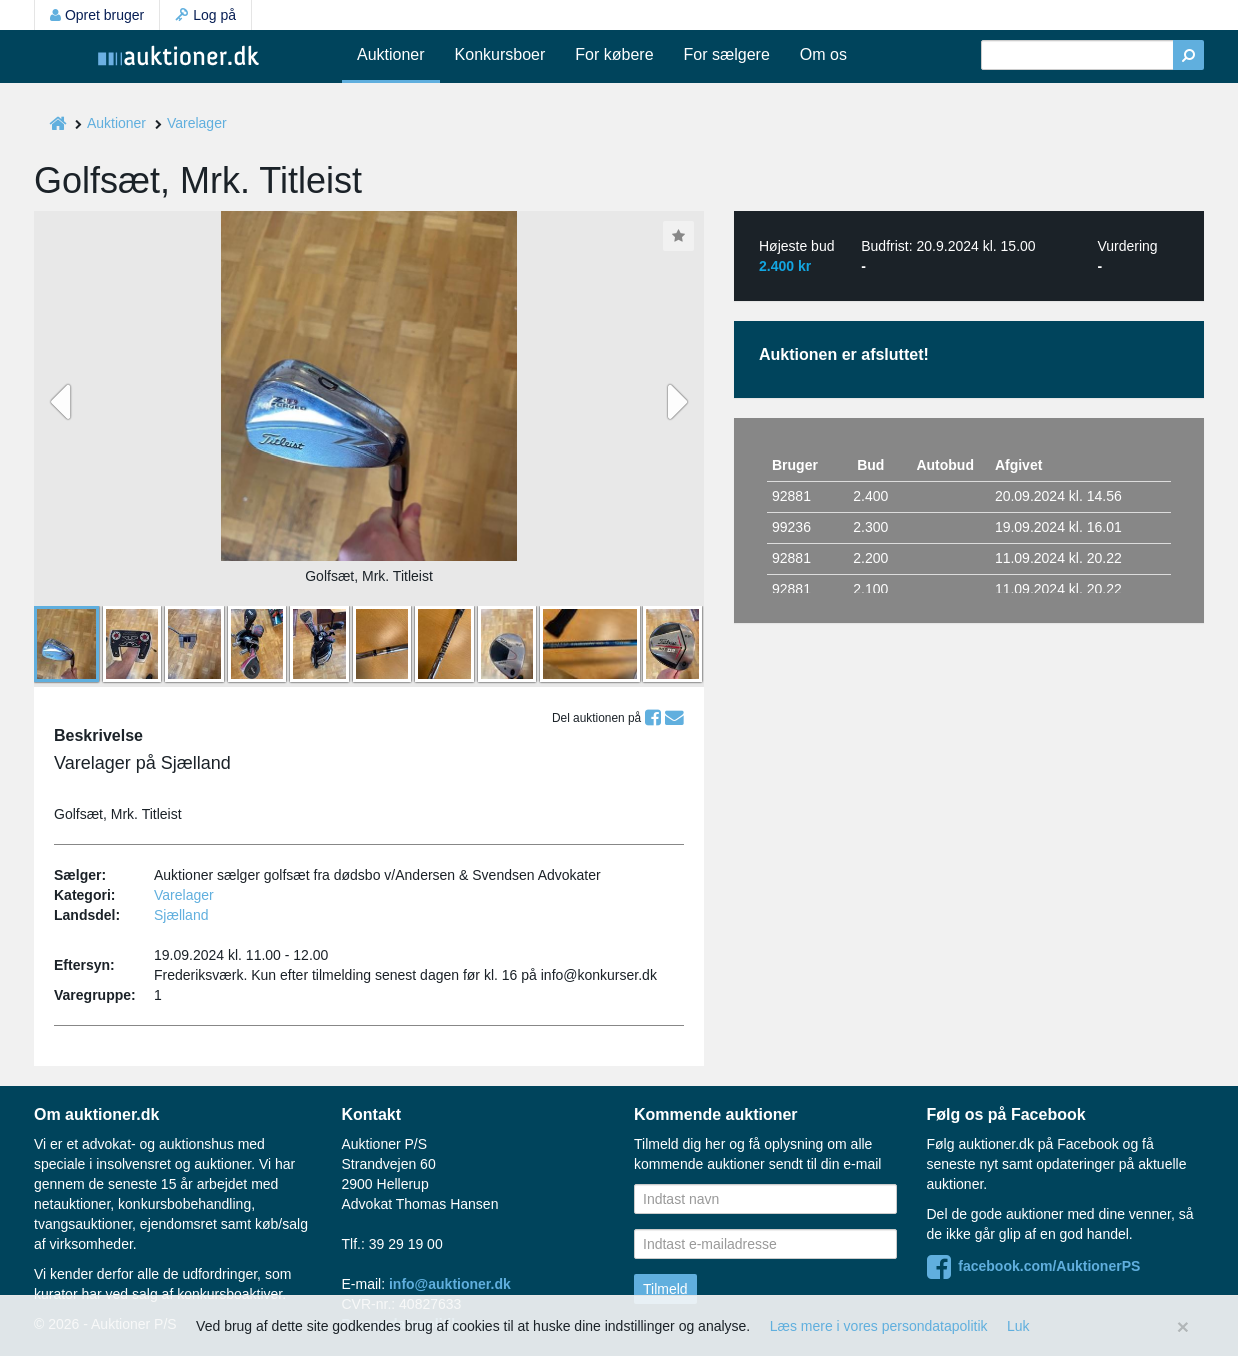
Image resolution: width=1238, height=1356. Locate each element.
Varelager (197, 123)
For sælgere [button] (727, 54)
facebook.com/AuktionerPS (1034, 1266)
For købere (614, 54)
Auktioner (391, 54)
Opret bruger (97, 15)
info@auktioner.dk (450, 1284)
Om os (823, 54)
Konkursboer (500, 54)
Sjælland (181, 915)
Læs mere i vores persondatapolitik (879, 1326)
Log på (205, 15)
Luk (1018, 1326)
